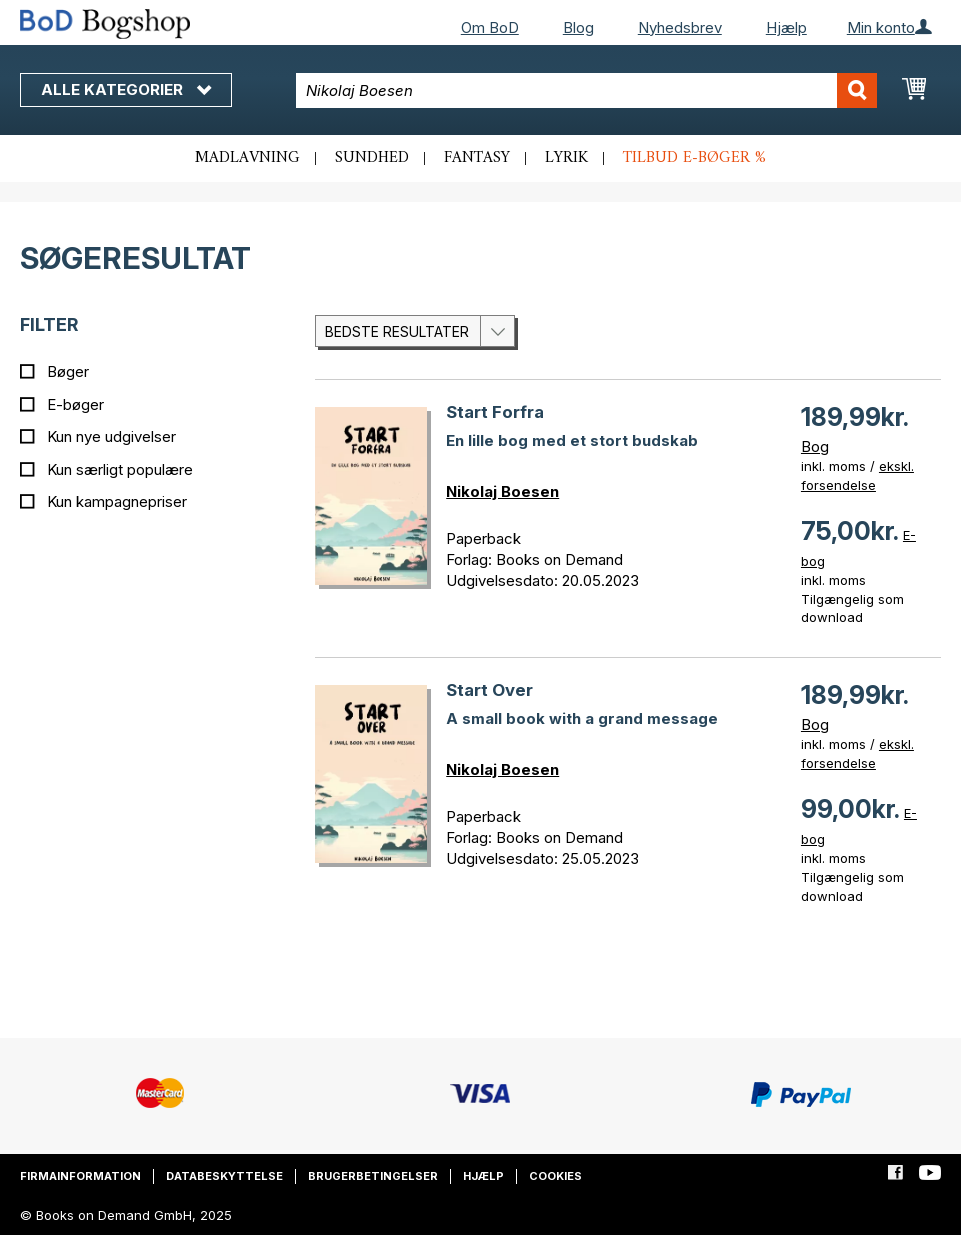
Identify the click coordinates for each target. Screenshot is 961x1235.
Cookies (555, 1176)
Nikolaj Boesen (502, 491)
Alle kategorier (126, 89)
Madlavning (247, 158)
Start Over (489, 690)
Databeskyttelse (224, 1176)
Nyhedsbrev (680, 27)
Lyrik (566, 158)
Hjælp (786, 27)
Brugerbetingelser (373, 1176)
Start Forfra (495, 412)
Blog (578, 27)
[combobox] (586, 90)
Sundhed (372, 158)
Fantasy (477, 158)
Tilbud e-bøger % (694, 158)
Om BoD (490, 27)
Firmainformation (80, 1176)
